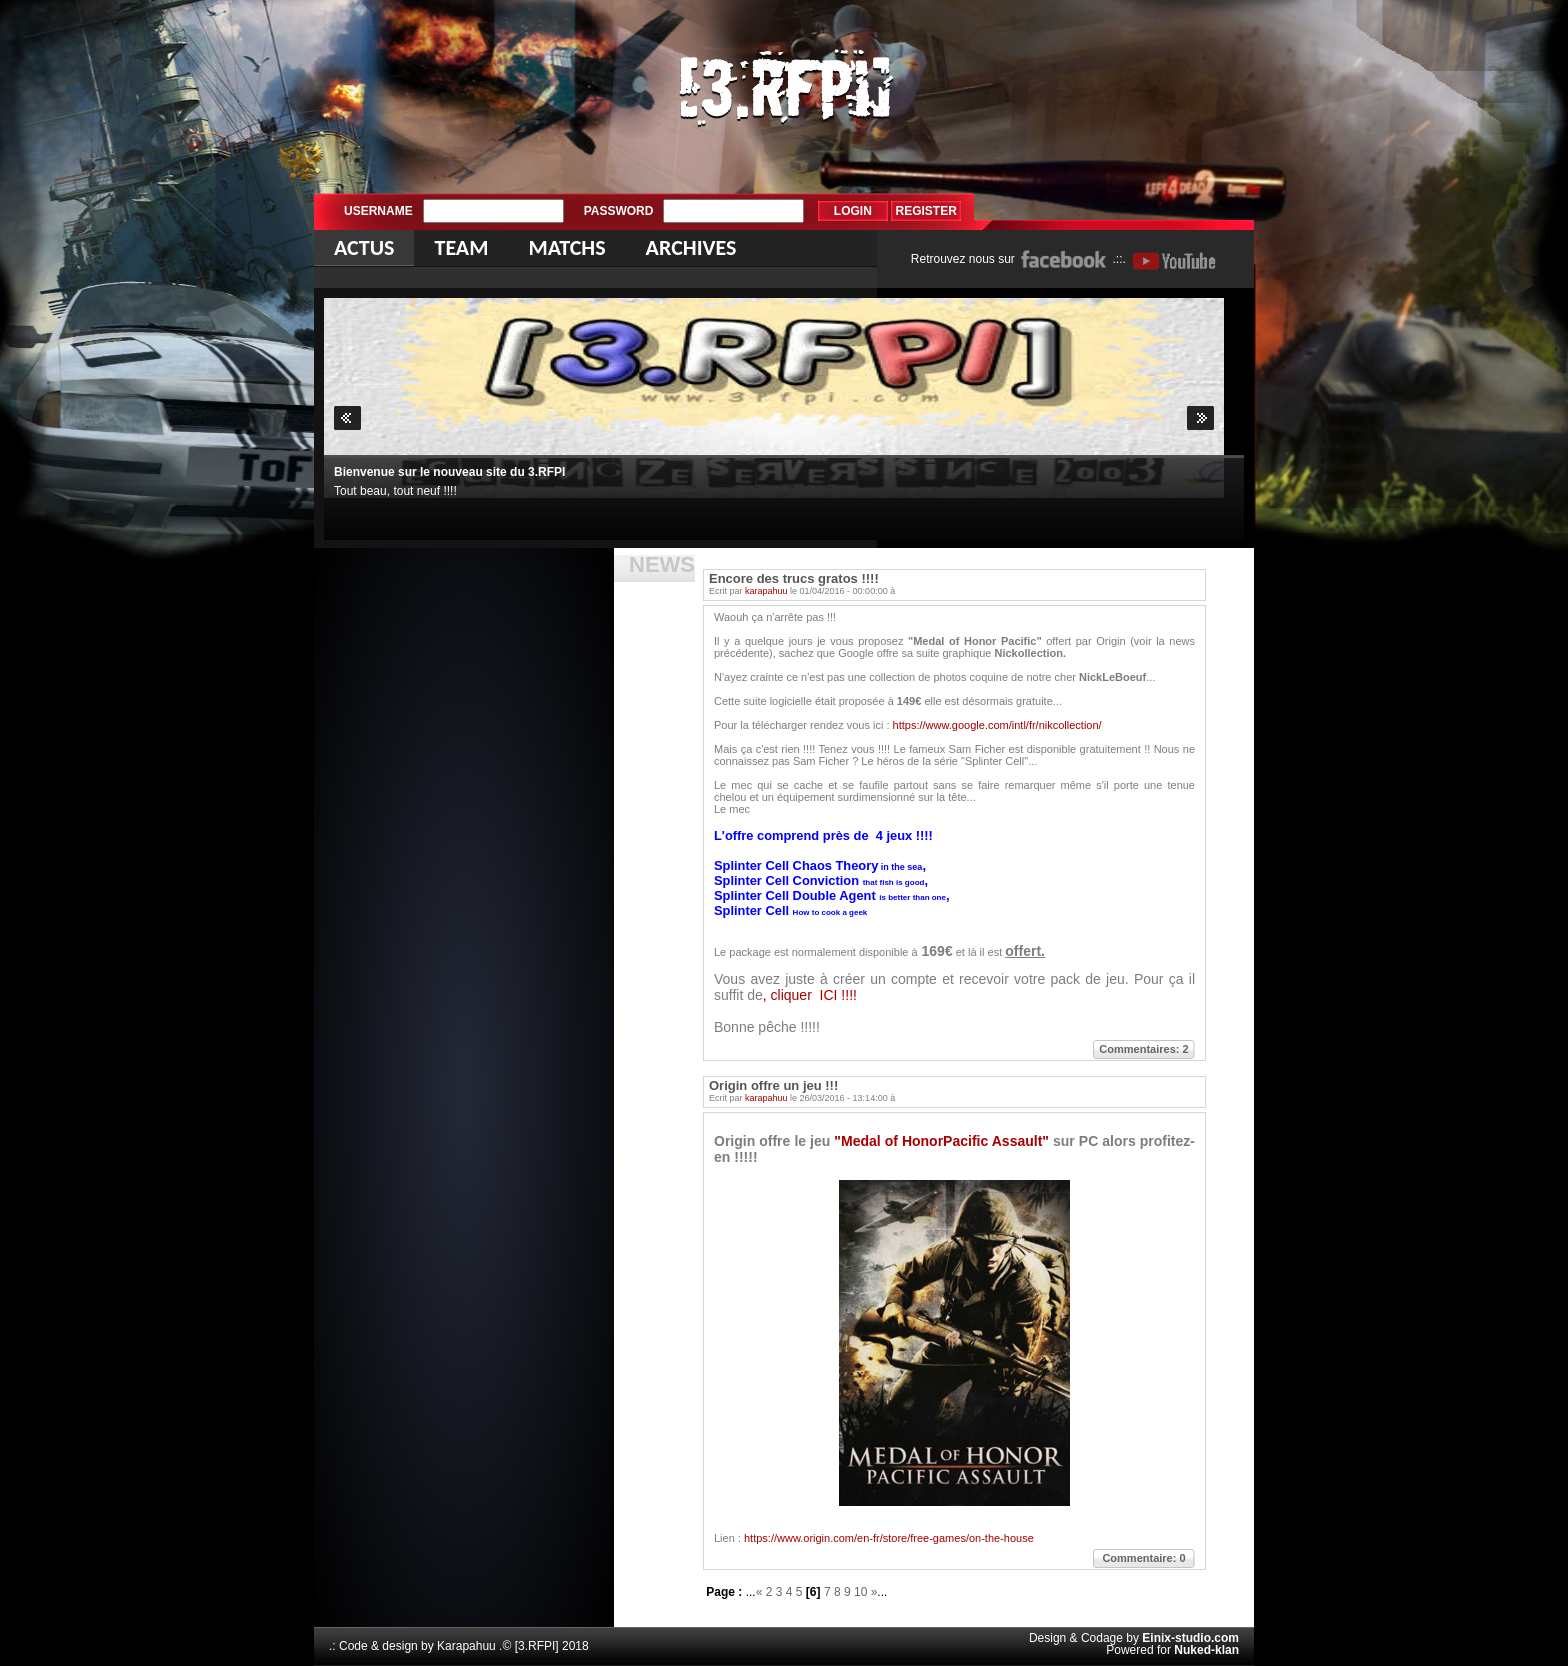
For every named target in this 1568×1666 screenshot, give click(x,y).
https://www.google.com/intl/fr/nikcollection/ (997, 725)
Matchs (566, 247)
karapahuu (766, 591)
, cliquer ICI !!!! (810, 995)
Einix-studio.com (1190, 1638)
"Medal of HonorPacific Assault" (943, 1141)
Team (461, 247)
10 (860, 1592)
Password (619, 211)
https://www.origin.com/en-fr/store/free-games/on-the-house (887, 1538)
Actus (364, 247)
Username (378, 211)
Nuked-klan (1206, 1650)
